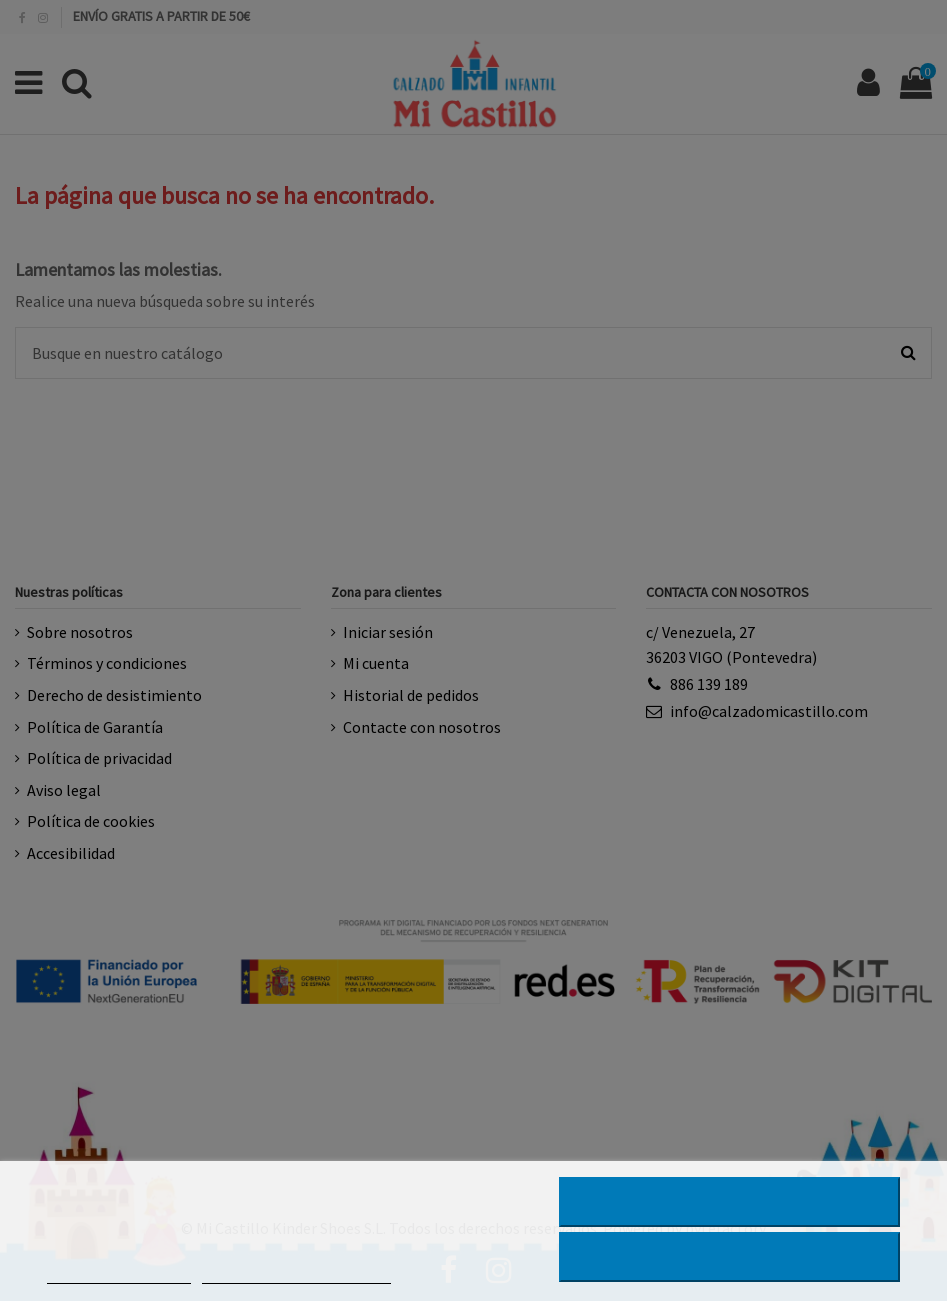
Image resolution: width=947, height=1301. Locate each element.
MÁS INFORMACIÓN (118, 1274)
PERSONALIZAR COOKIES (296, 1274)
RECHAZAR (729, 1202)
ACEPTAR (729, 1257)
